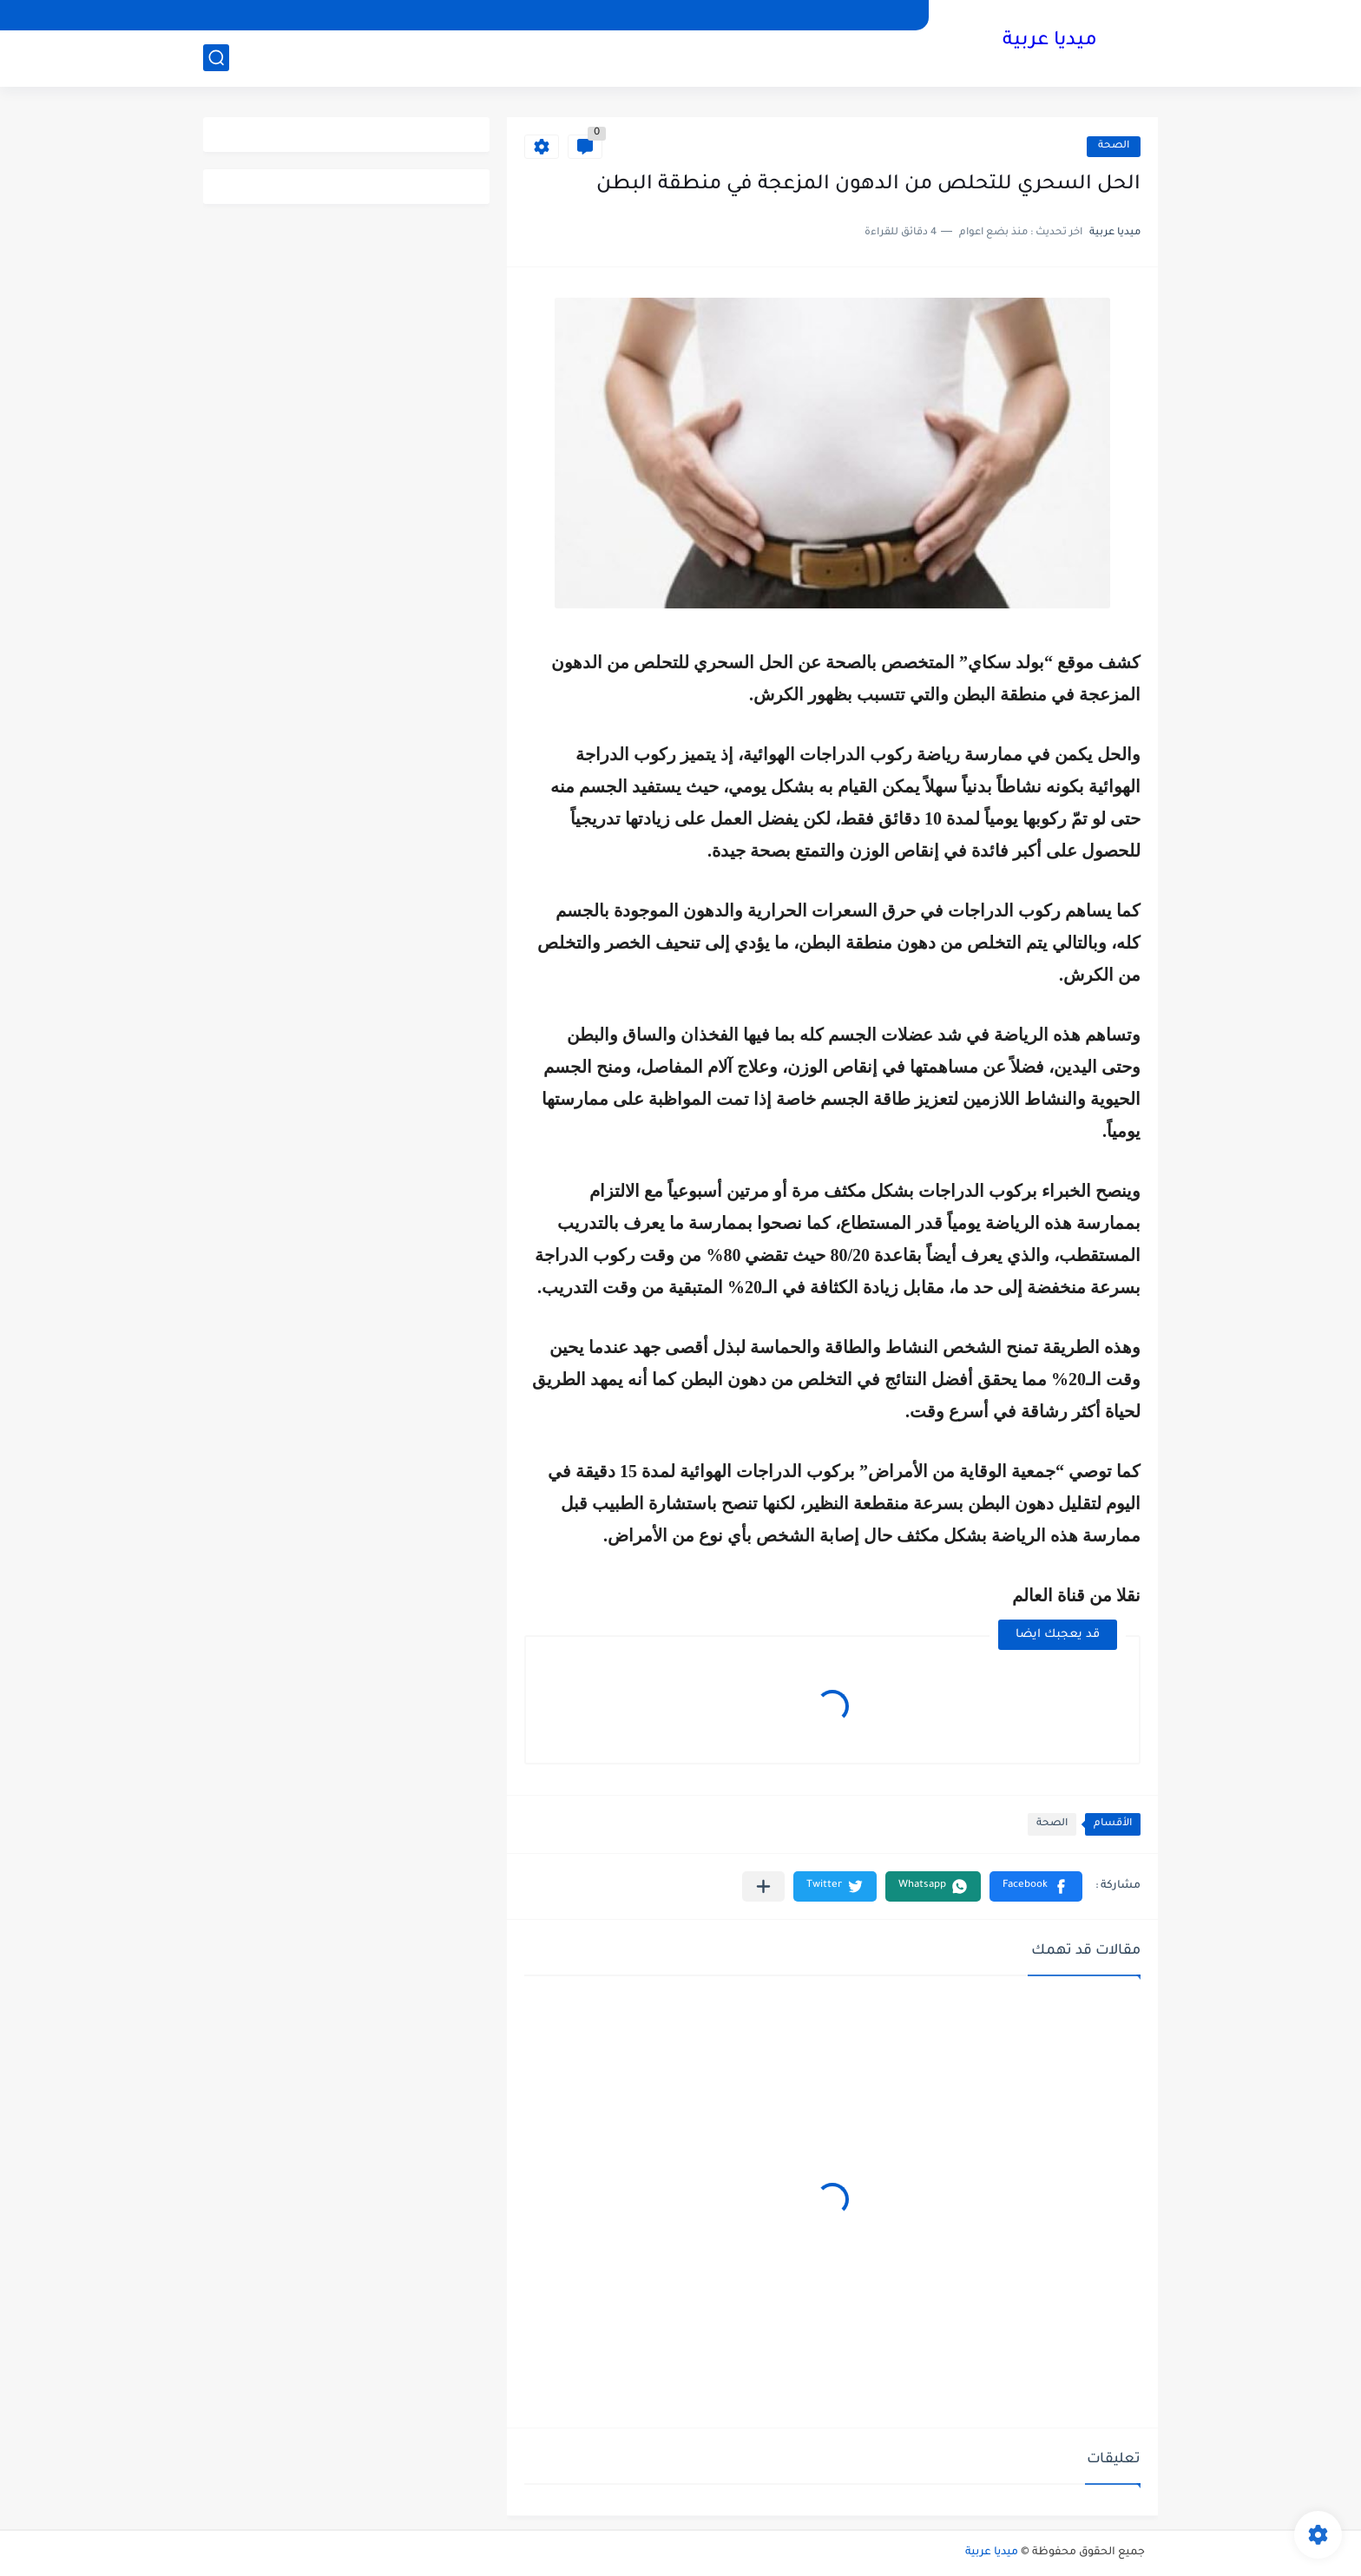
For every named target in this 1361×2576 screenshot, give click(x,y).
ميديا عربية (1050, 41)
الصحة (1113, 146)
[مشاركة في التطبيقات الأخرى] (763, 1886)
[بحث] (216, 57)
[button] (1036, 1886)
